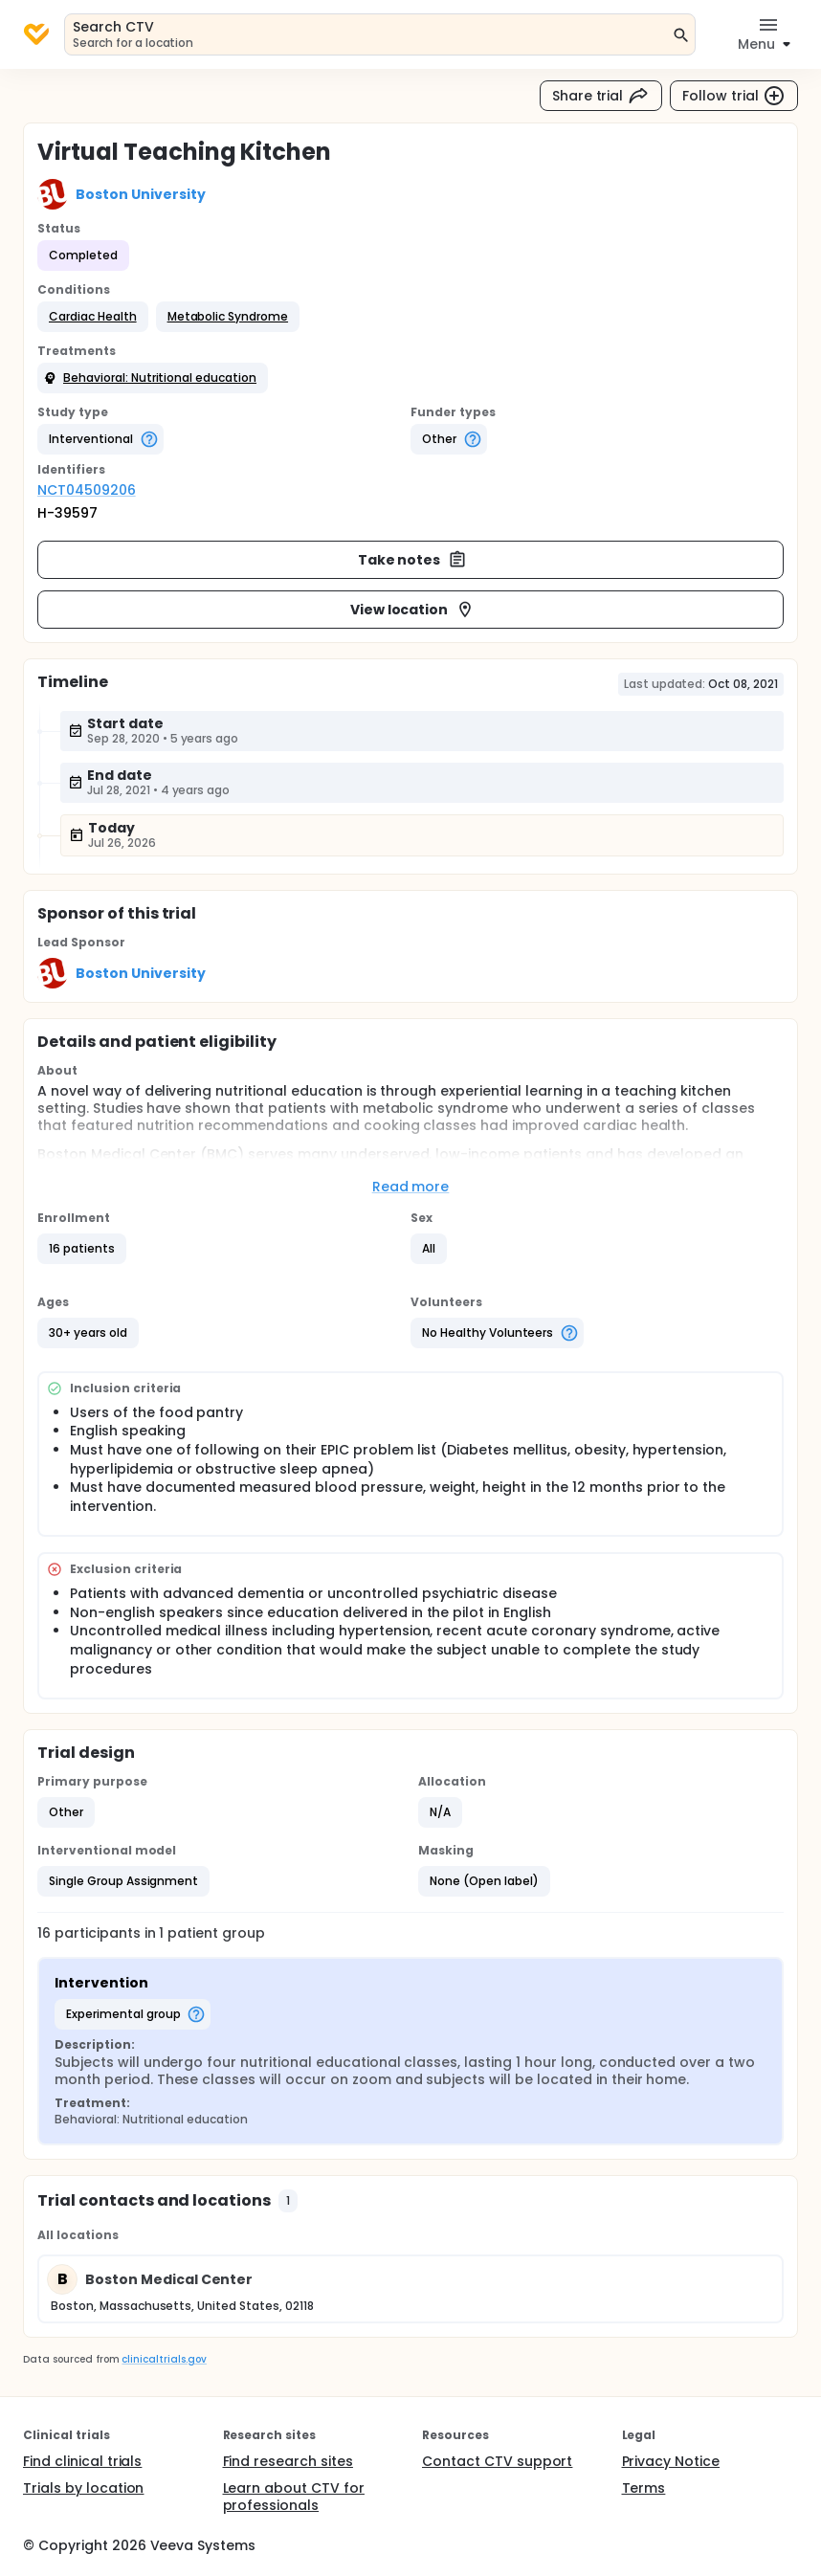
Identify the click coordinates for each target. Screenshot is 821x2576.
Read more (411, 1186)
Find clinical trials (82, 2461)
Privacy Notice (671, 2461)
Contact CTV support (497, 2461)
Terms (644, 2488)
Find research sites (288, 2461)
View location (413, 609)
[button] (92, 316)
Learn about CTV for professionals (294, 2496)
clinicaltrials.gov (164, 2359)
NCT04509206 (86, 490)
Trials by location (83, 2488)
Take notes (413, 559)
